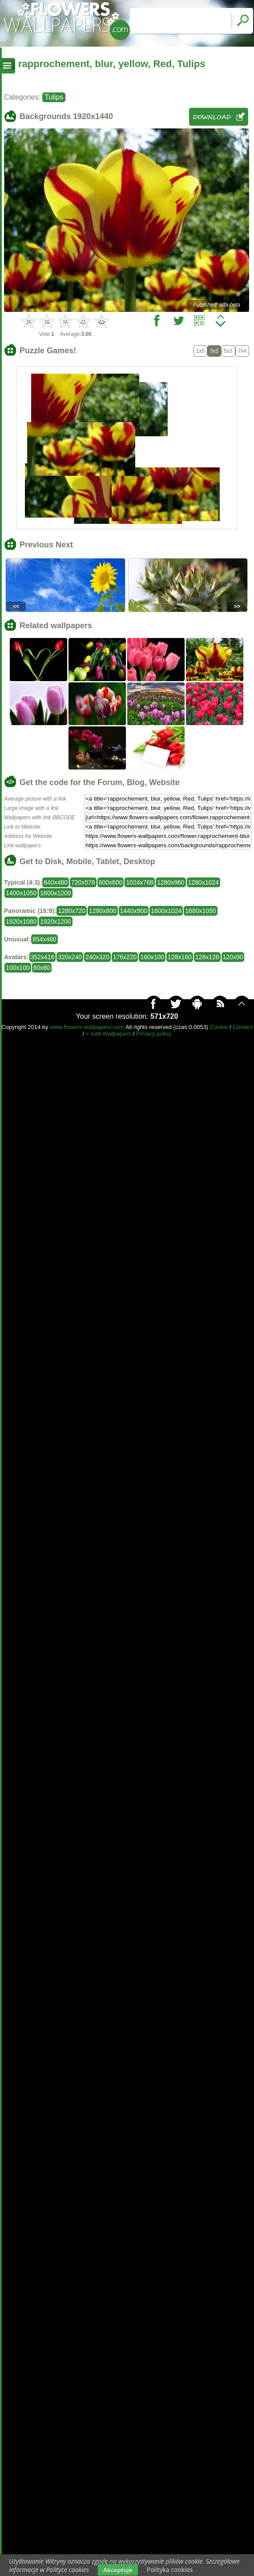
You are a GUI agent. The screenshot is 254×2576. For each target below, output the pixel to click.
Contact (243, 1027)
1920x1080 (21, 921)
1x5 (200, 351)
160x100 (152, 957)
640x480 (56, 882)
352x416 (43, 957)
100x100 (18, 967)
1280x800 (103, 910)
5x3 (228, 351)
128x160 (180, 957)
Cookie (219, 1027)
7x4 (242, 351)
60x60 (41, 967)
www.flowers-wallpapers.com (87, 1027)
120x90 (233, 957)
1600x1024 (166, 910)
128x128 (207, 957)
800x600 (111, 882)
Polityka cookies (170, 2569)
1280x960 (171, 882)
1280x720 (71, 910)
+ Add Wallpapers (108, 1033)
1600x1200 (55, 893)
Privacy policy (153, 1033)
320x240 (70, 957)
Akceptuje (117, 2570)
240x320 (97, 957)
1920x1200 (55, 921)
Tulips (53, 97)
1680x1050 (200, 910)
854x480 (44, 939)
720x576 (83, 882)
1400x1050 (21, 893)
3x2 (214, 351)
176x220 (125, 957)
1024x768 (139, 882)
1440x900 (134, 910)
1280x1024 (203, 882)
